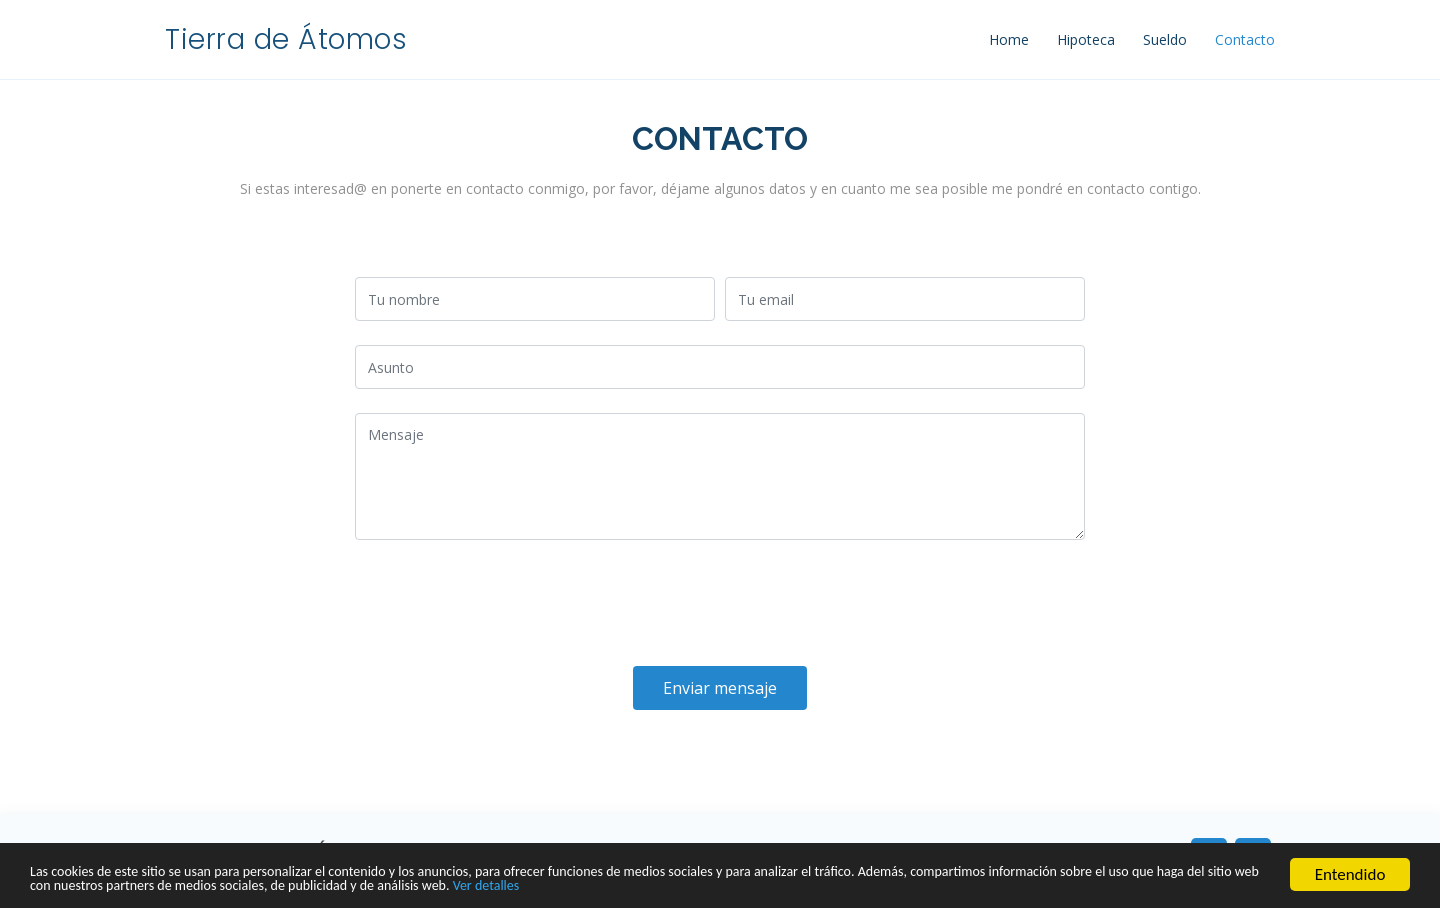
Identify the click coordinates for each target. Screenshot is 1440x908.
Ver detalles (828, 885)
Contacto (1245, 39)
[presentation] (507, 603)
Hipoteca (1086, 39)
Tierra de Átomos (286, 39)
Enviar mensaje (720, 688)
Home (1009, 39)
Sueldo (1165, 39)
